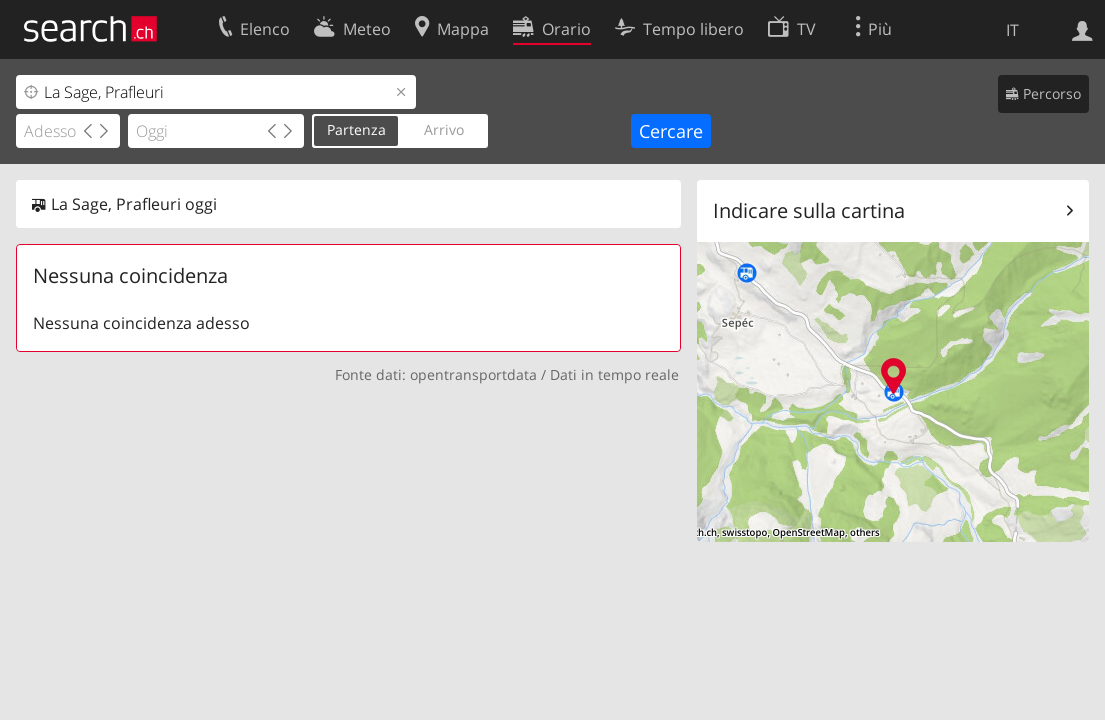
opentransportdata (473, 374)
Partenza (356, 129)
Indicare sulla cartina (809, 210)
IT (1012, 30)
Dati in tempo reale (614, 374)
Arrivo (444, 129)
